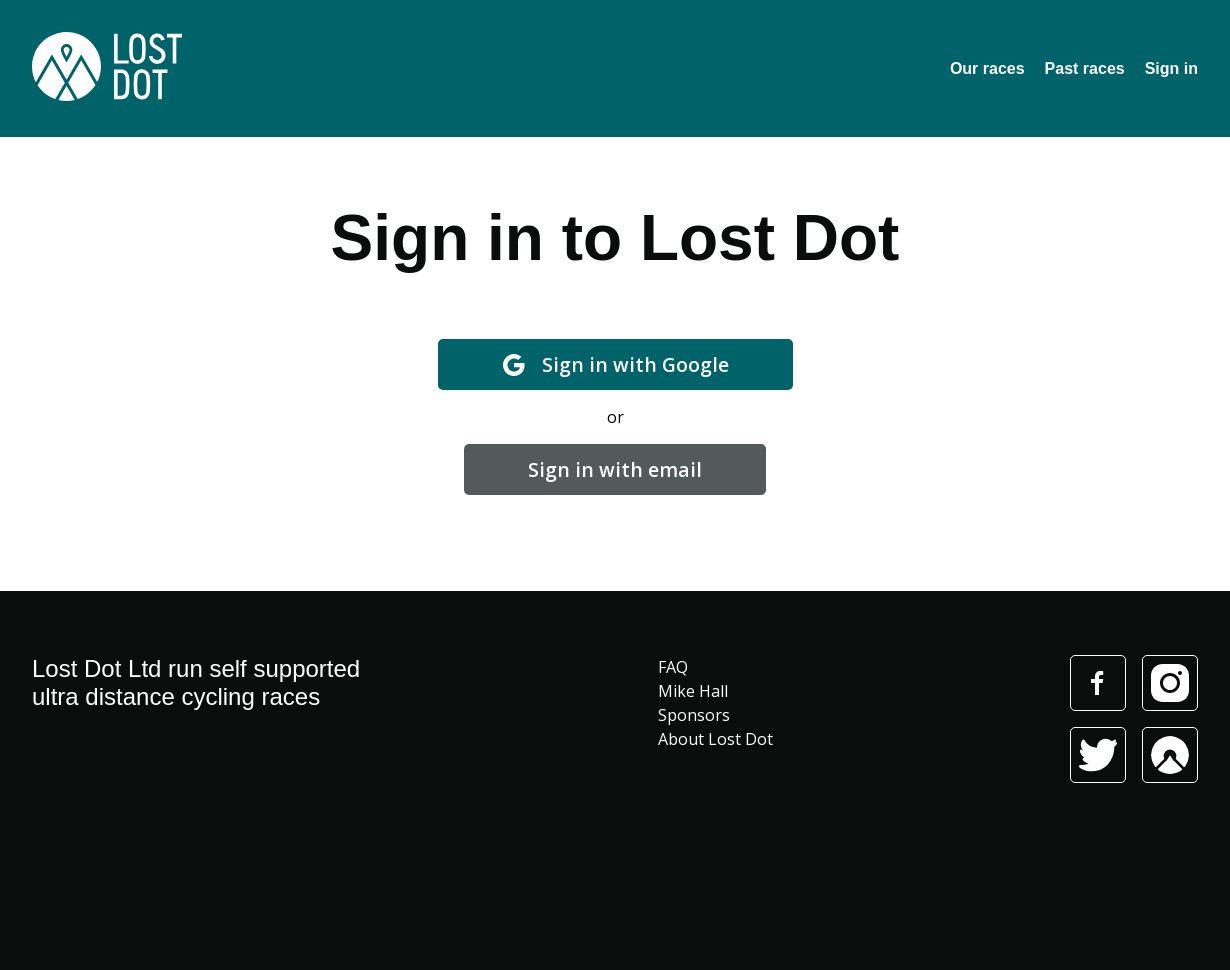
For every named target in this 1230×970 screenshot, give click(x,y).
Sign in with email (615, 469)
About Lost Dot (715, 739)
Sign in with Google (615, 364)
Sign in (1171, 68)
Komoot (1170, 755)
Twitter (1098, 755)
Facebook (1097, 683)
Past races (1085, 68)
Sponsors (694, 715)
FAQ (673, 667)
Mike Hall (693, 691)
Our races (987, 68)
